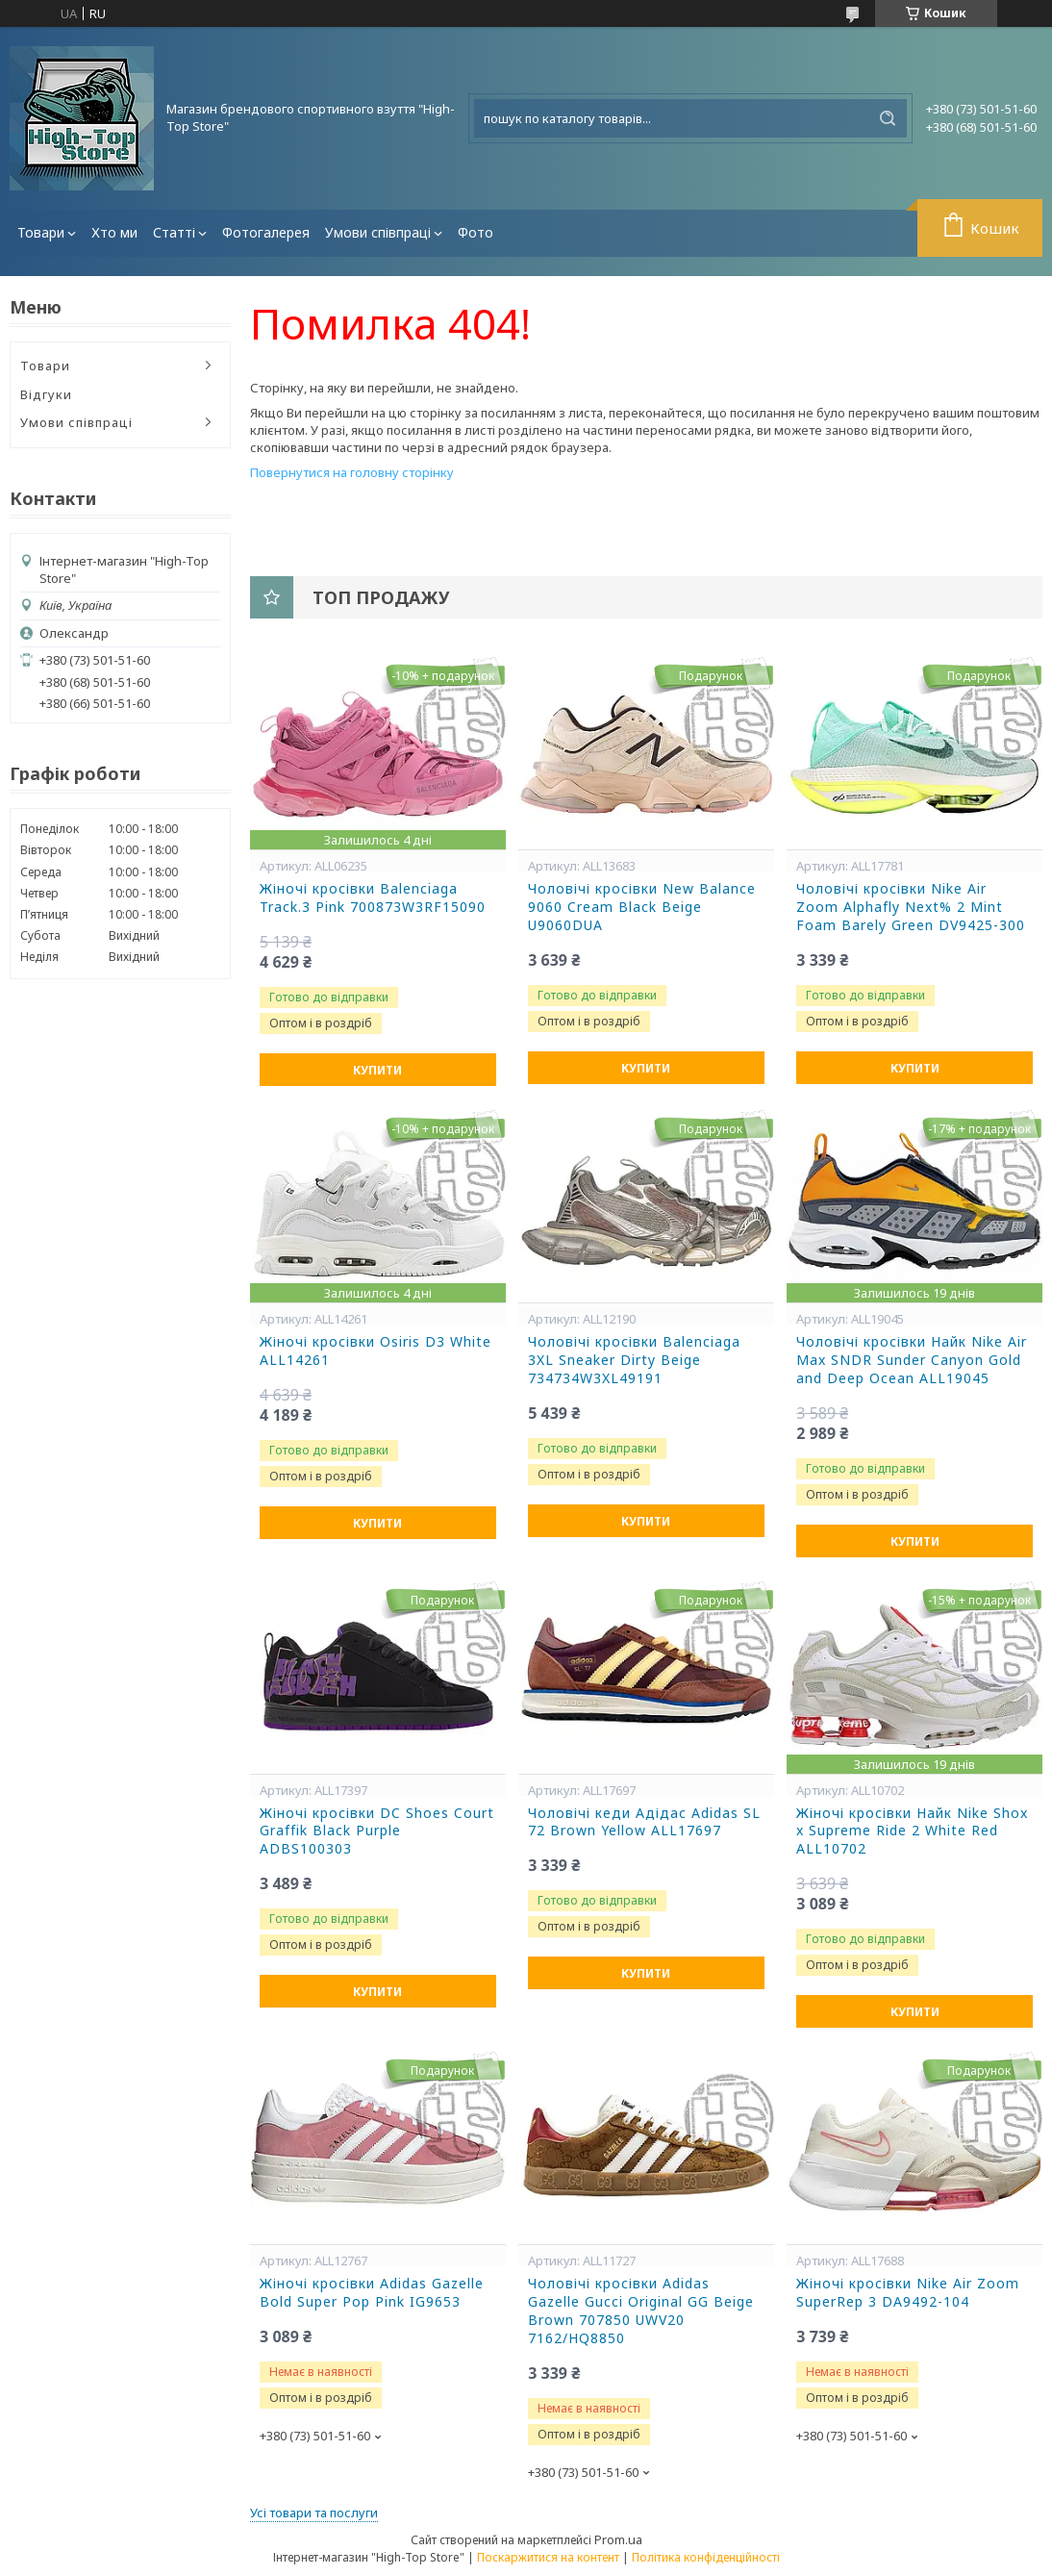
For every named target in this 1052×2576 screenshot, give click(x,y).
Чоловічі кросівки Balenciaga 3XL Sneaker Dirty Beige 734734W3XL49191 (634, 1360)
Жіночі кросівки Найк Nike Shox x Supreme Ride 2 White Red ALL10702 (912, 1831)
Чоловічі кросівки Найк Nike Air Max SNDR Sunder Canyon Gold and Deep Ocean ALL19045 (911, 1360)
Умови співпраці (378, 232)
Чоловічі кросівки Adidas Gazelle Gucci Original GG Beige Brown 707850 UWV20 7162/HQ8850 (641, 2311)
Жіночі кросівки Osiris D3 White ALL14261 (375, 1351)
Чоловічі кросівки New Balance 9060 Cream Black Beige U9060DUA (642, 907)
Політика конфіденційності (706, 2557)
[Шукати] (887, 118)
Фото (475, 232)
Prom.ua (618, 2539)
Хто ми (114, 232)
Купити (377, 1070)
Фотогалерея (266, 232)
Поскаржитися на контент (548, 2557)
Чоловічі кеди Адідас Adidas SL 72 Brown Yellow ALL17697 (644, 1822)
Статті (174, 232)
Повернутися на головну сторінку (352, 472)
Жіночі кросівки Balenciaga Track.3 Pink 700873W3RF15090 (373, 898)
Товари (40, 232)
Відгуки (46, 394)
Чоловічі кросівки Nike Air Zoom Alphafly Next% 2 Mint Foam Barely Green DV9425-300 (910, 907)
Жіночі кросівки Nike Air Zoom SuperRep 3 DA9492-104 (907, 2293)
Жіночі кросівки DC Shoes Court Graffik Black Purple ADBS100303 (377, 1831)
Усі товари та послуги (314, 2512)
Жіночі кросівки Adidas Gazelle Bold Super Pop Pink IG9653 (372, 2293)
